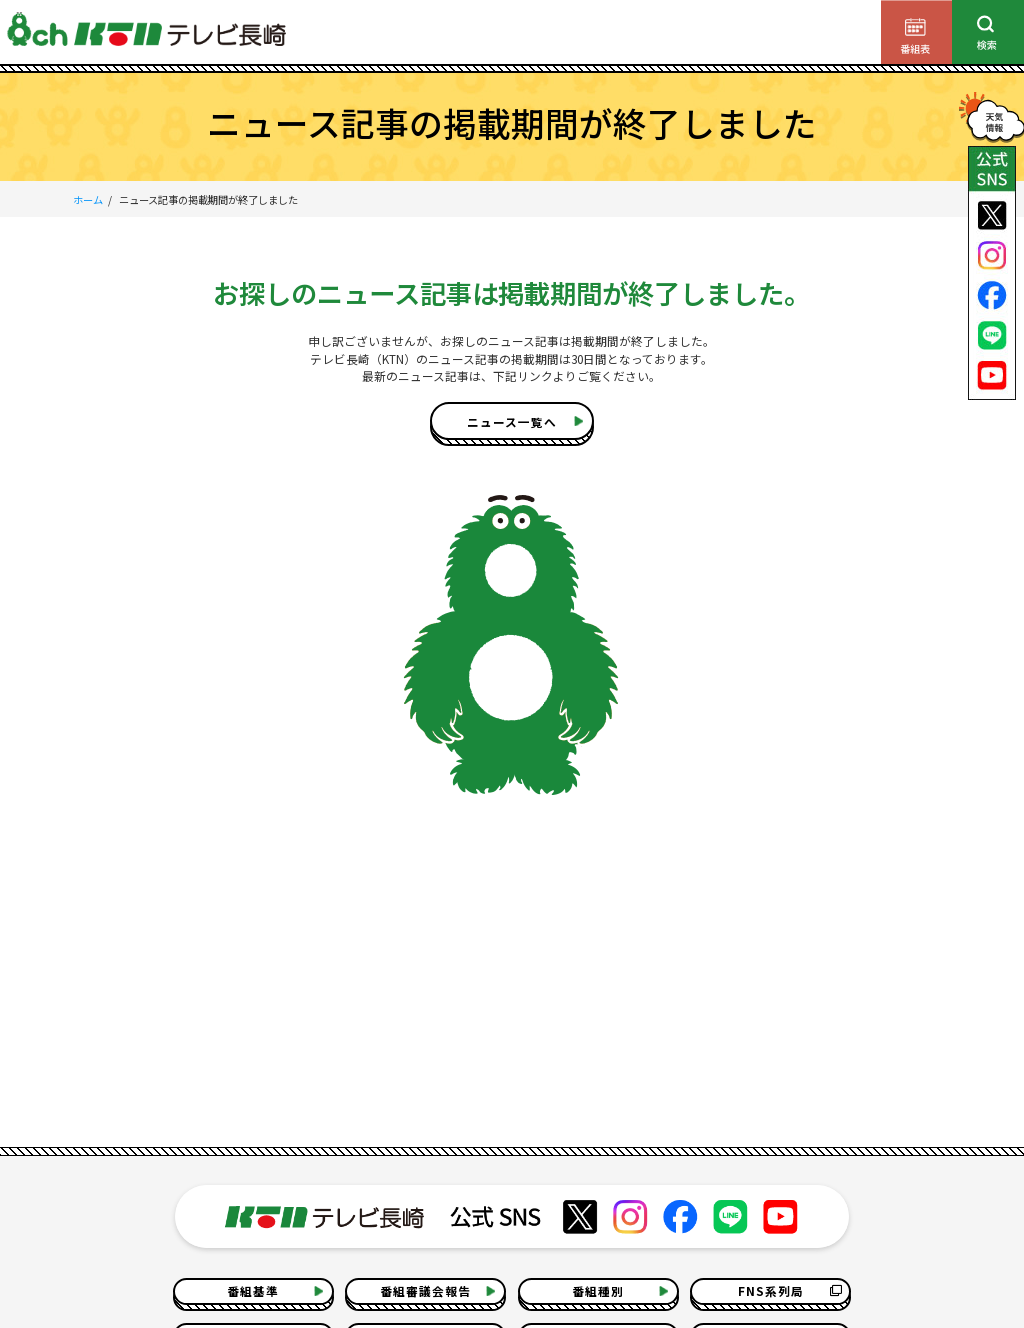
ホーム (88, 199)
